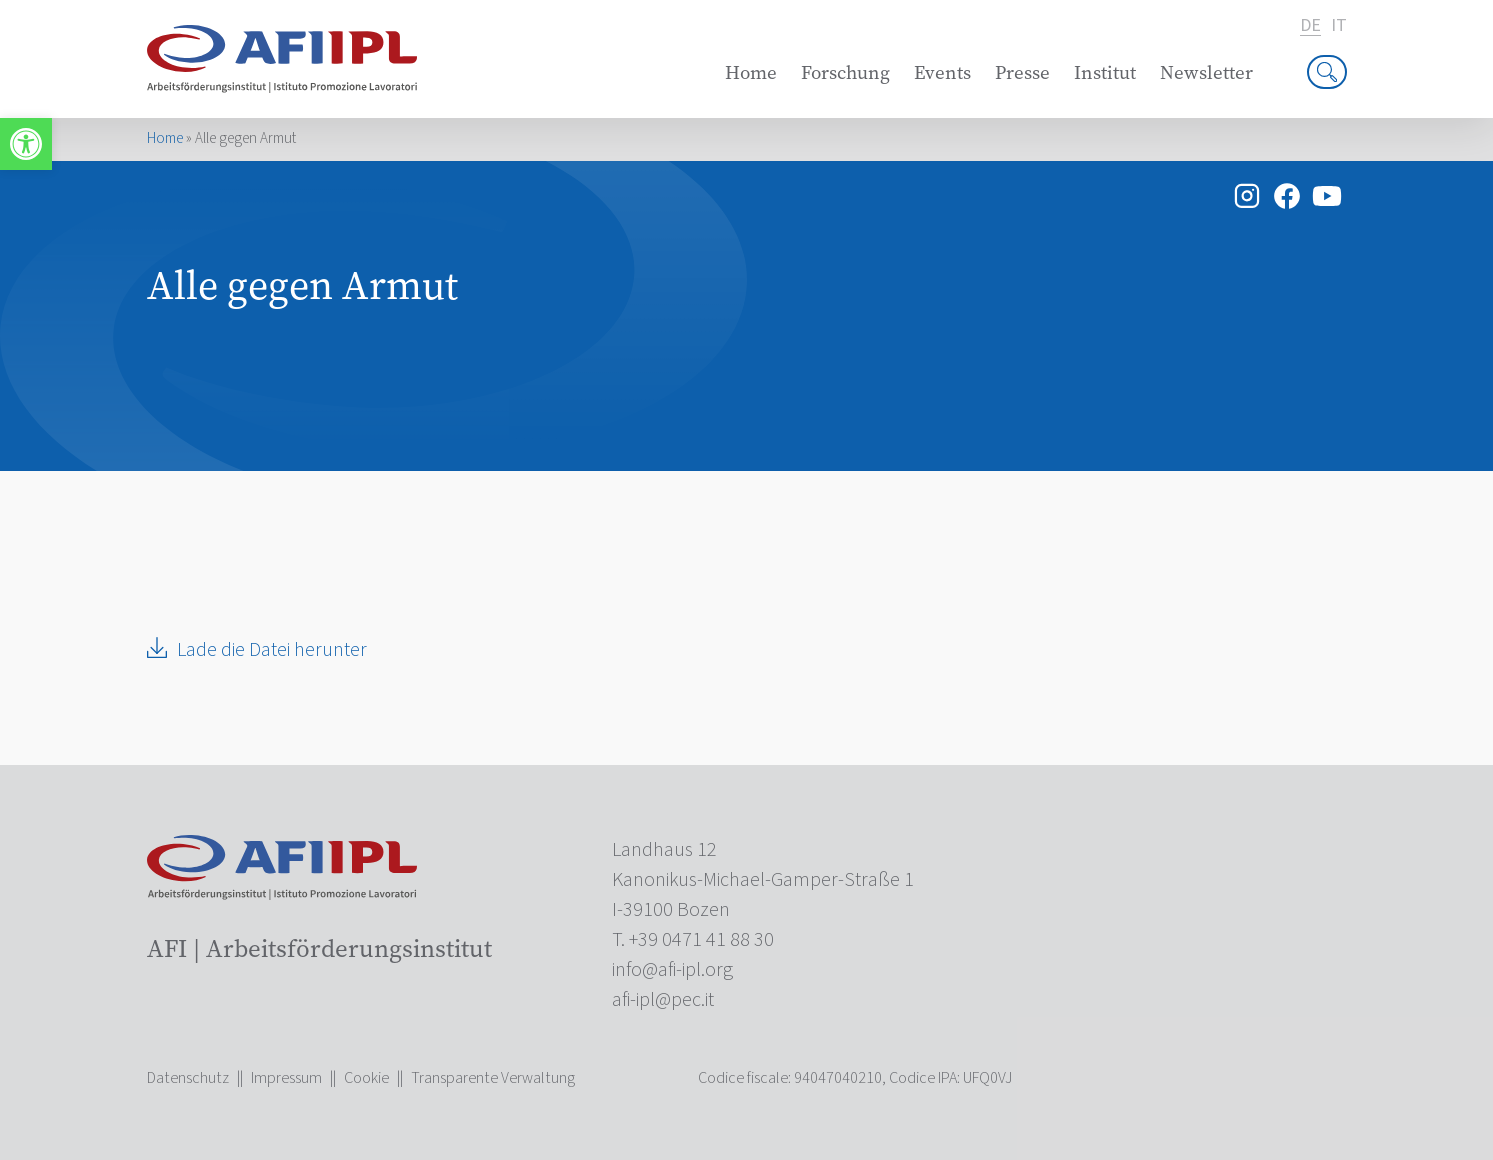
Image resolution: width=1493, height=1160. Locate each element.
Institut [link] (1105, 72)
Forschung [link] (845, 72)
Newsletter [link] (1206, 72)
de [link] (1310, 26)
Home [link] (751, 72)
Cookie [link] (366, 1078)
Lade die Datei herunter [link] (272, 650)
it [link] (1339, 26)
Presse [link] (1022, 72)
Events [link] (942, 72)
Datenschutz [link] (188, 1078)
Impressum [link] (286, 1078)
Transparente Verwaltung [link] (493, 1078)
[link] (26, 144)
